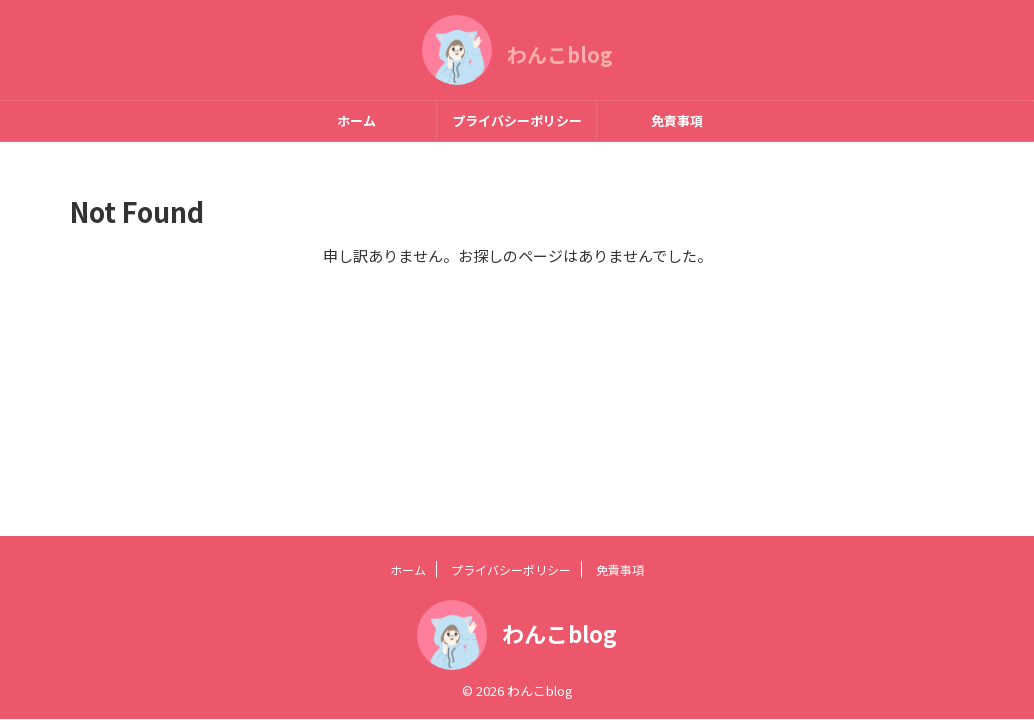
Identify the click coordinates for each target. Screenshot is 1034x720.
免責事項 (677, 120)
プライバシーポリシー (517, 120)
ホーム (356, 120)
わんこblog (560, 54)
